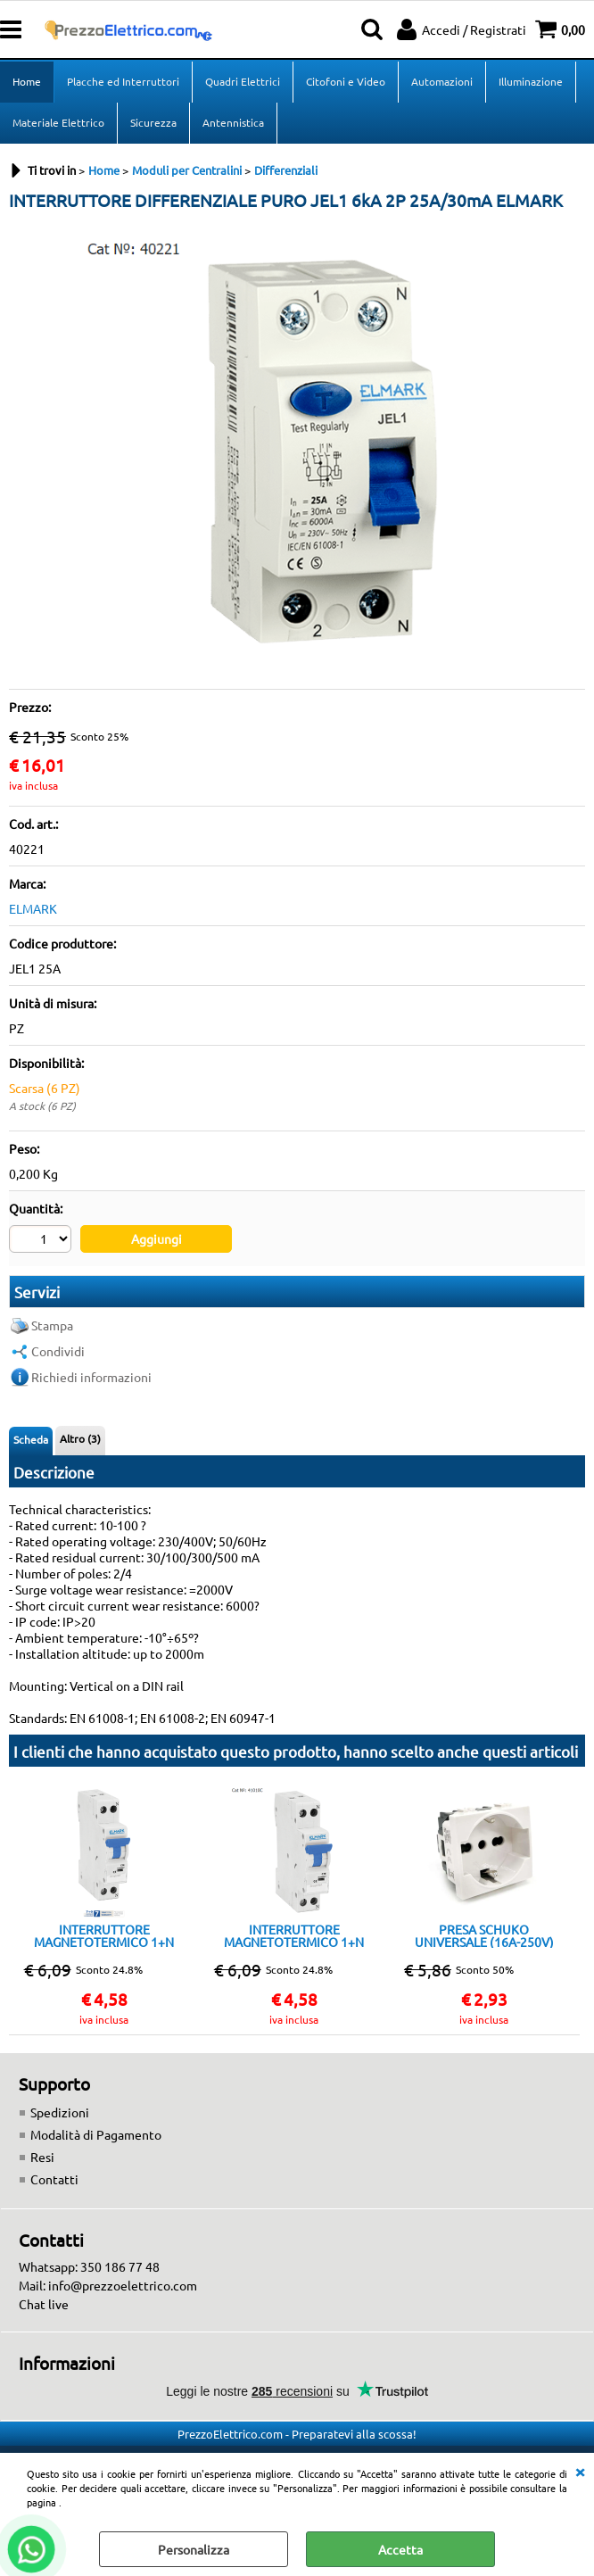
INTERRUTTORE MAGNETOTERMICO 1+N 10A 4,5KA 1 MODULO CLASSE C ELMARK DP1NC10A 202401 (294, 1935)
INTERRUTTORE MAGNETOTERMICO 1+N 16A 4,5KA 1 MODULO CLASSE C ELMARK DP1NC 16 (103, 1935)
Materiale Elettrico (58, 122)
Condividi (58, 1351)
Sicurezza (153, 122)
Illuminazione (531, 81)
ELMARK (33, 908)
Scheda (30, 1439)
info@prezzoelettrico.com (122, 2285)
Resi (42, 2157)
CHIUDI (579, 2471)
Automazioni (442, 81)
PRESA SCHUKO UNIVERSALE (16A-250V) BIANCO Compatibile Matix (484, 1935)
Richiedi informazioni (91, 1377)
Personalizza (193, 2549)
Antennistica (233, 122)
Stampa (52, 1325)
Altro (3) (80, 1438)
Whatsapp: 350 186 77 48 (89, 2266)
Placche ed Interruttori (123, 81)
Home (26, 81)
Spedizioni (59, 2112)
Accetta (400, 2549)
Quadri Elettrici (242, 81)
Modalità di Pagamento (95, 2134)
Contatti (54, 2179)
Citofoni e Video (345, 81)
